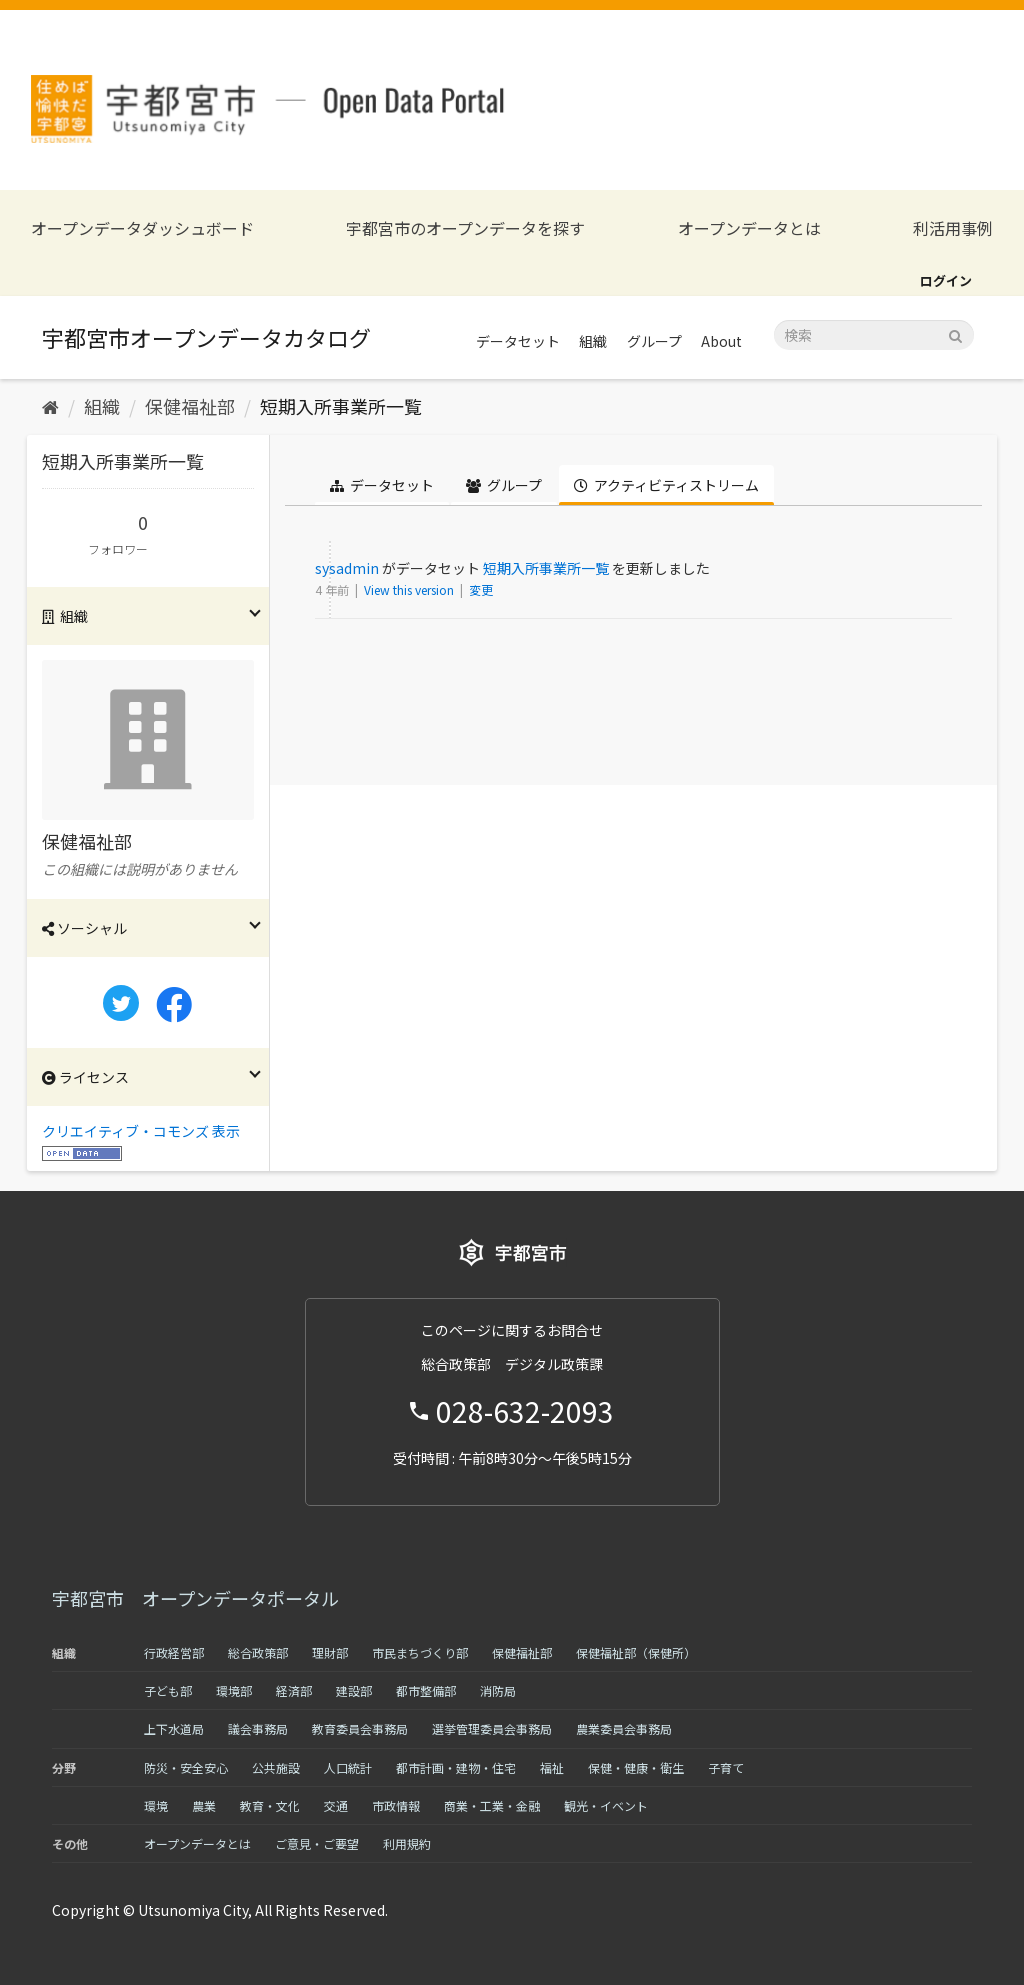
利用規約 (407, 1843)
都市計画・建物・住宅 (456, 1767)
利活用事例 (953, 228)
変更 (481, 589)
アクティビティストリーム (666, 485)
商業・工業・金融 (492, 1805)
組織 (593, 341)
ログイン (946, 280)
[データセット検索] (874, 335)
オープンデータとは (749, 228)
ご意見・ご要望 (317, 1843)
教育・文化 (270, 1805)
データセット (518, 341)
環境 (156, 1805)
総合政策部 (258, 1652)
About (721, 341)
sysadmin (347, 568)
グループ (654, 341)
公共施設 (276, 1767)
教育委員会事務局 (360, 1728)
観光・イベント (606, 1805)
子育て (726, 1767)
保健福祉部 (190, 406)
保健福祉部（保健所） (636, 1652)
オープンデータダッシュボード (142, 228)
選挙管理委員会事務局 (492, 1728)
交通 (336, 1805)
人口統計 (348, 1767)
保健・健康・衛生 (636, 1767)
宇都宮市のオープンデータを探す (465, 228)
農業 (204, 1805)
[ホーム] (50, 406)
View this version (410, 589)
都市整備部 (426, 1690)
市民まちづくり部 (420, 1652)
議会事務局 (258, 1728)
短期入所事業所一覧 (341, 406)
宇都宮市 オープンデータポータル (195, 1598)
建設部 (354, 1690)
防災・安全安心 (186, 1767)
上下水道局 (174, 1728)
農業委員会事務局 (624, 1728)
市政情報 (396, 1805)
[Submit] (955, 333)
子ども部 (168, 1690)
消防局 (498, 1690)
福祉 (552, 1767)
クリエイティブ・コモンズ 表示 (141, 1131)
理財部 (330, 1652)
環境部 (234, 1690)
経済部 (294, 1690)
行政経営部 (174, 1652)
